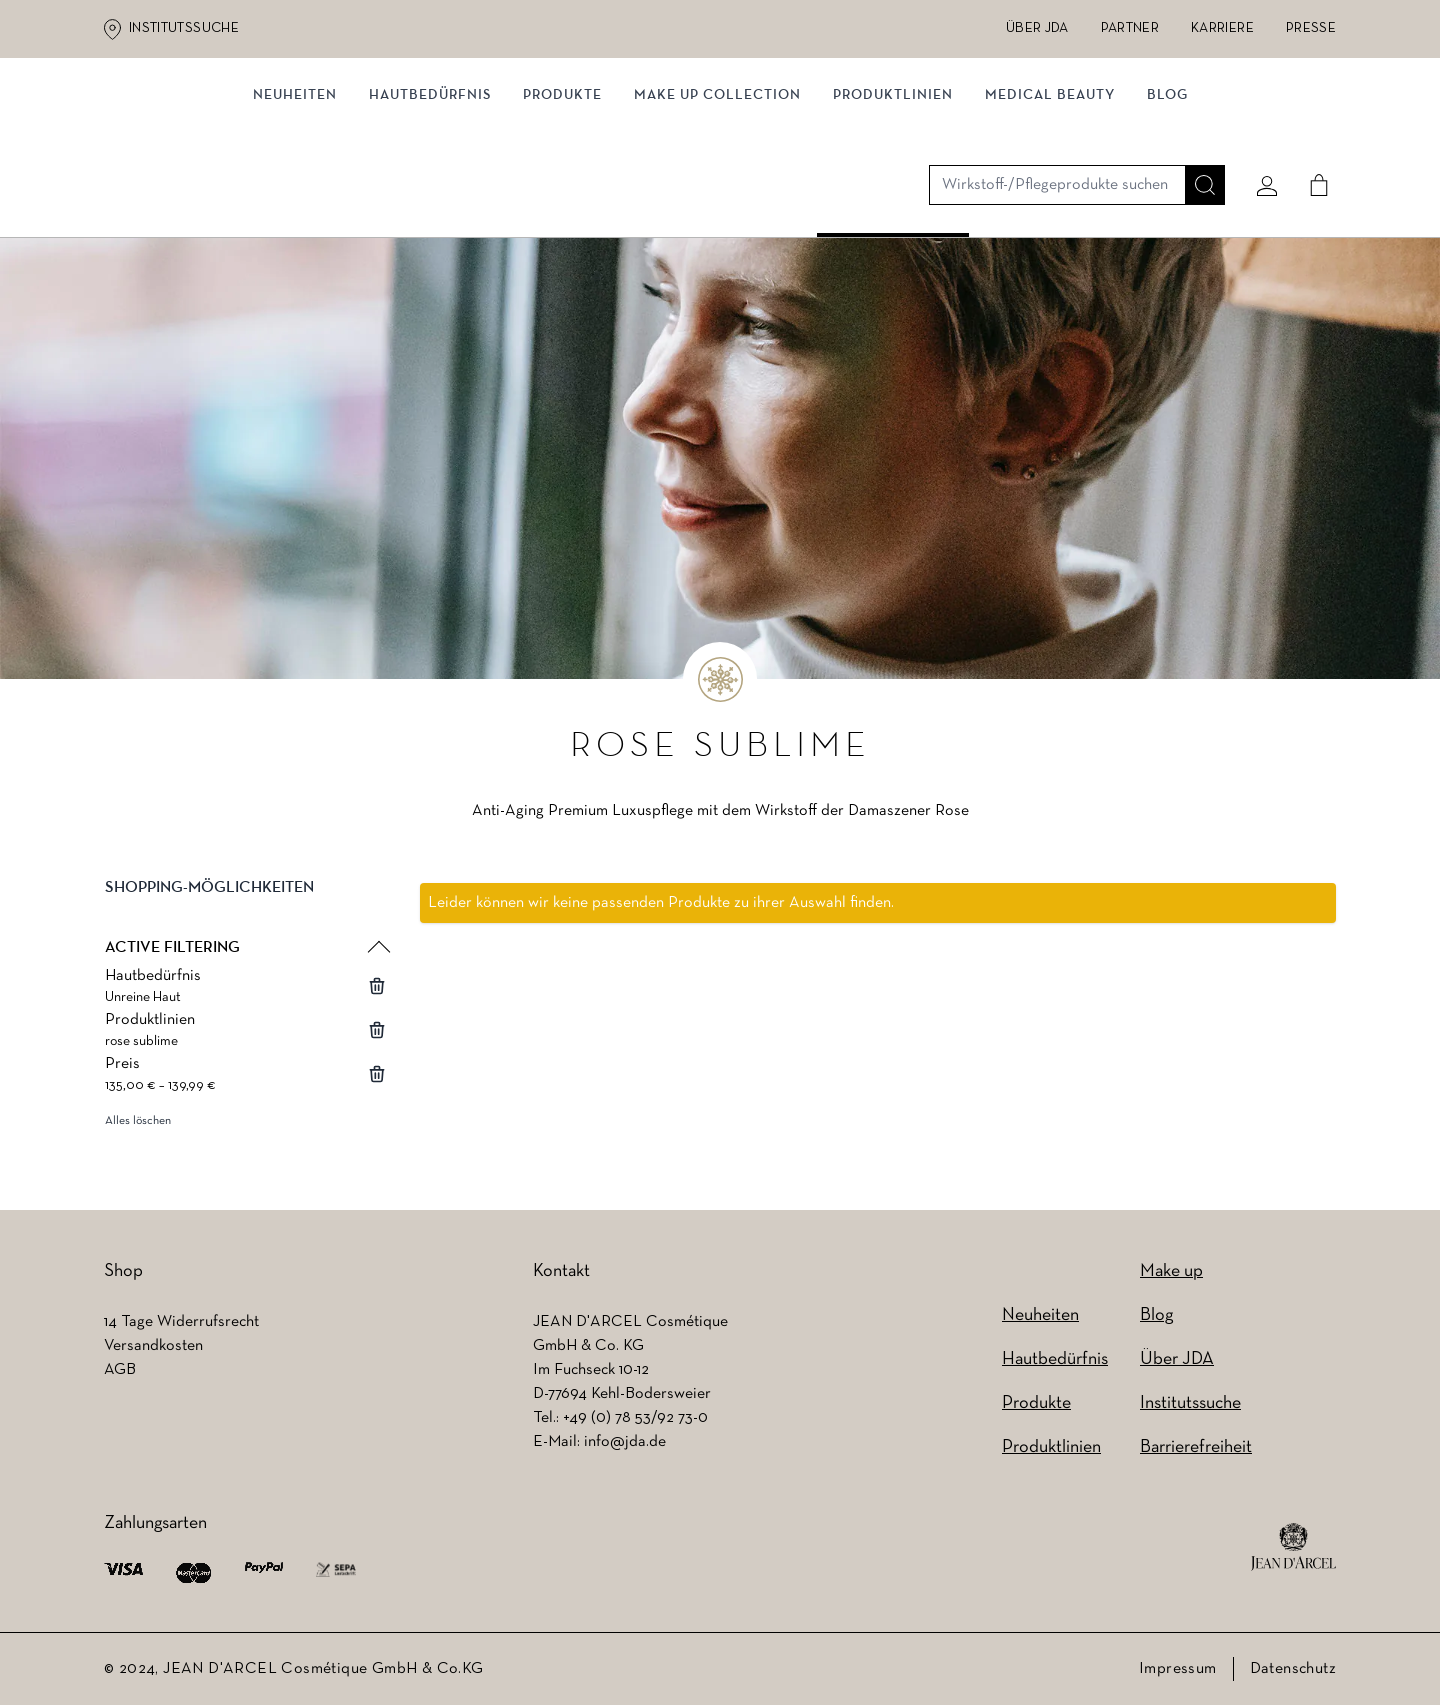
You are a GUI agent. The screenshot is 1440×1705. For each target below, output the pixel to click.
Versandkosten (153, 1346)
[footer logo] (1293, 1547)
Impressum (1178, 1669)
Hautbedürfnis (430, 207)
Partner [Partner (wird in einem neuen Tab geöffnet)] (1130, 28)
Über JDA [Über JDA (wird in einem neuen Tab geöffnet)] (1037, 28)
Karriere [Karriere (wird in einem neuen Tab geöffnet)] (1222, 28)
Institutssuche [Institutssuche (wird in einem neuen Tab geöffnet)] (184, 28)
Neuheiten (295, 207)
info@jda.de (625, 1442)
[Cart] (1311, 127)
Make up (1171, 1271)
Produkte (562, 207)
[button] (246, 909)
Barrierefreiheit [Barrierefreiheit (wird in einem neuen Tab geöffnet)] (1196, 1447)
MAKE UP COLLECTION (717, 207)
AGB (120, 1370)
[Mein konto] (1259, 127)
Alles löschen (138, 1126)
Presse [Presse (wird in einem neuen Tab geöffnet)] (1311, 28)
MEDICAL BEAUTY (1050, 207)
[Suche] (1197, 127)
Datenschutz (1293, 1669)
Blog (1167, 207)
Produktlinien (893, 207)
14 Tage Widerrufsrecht (181, 1322)
